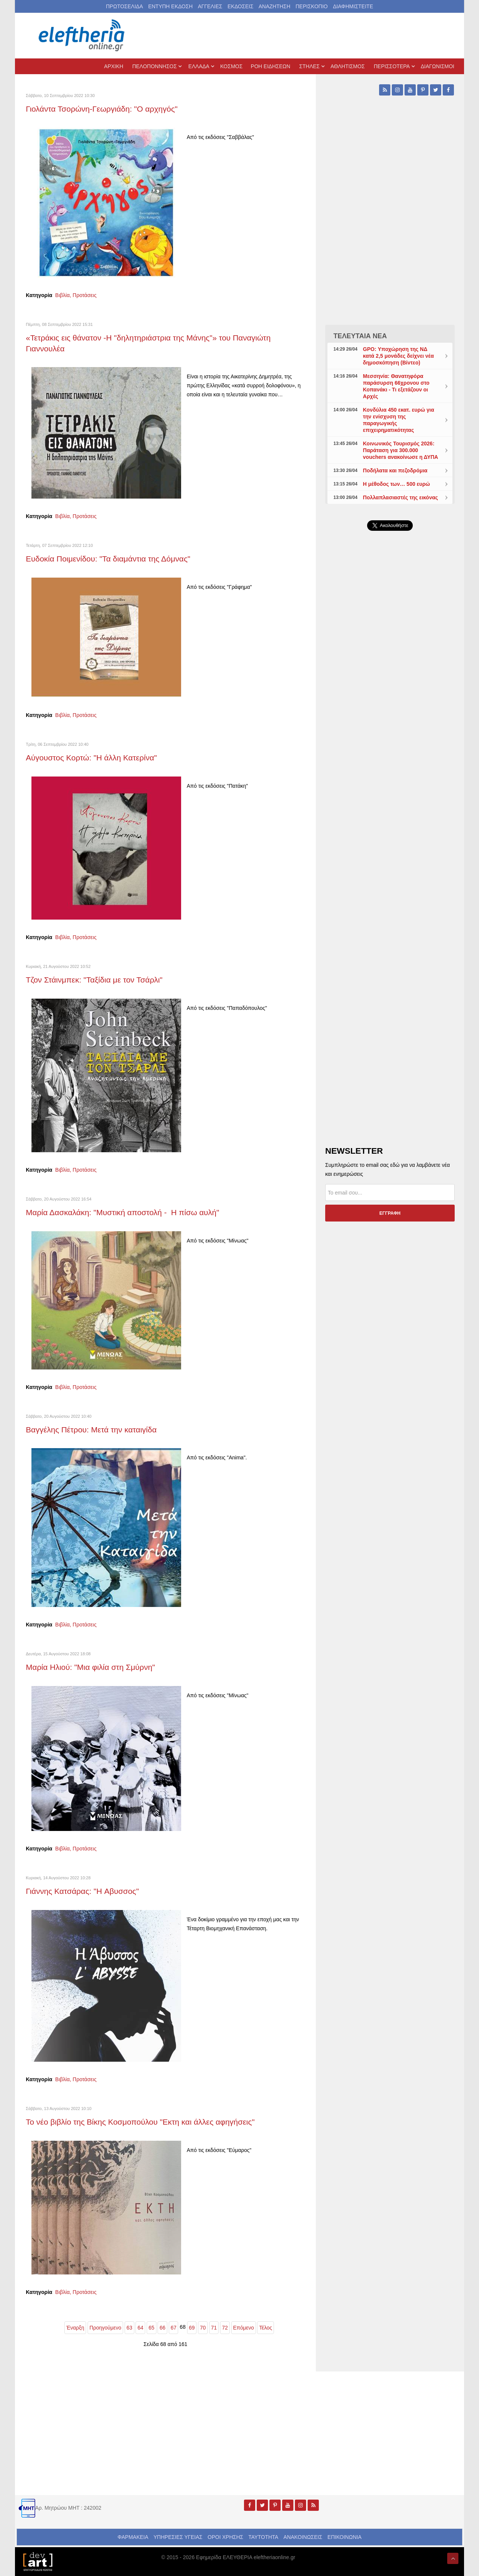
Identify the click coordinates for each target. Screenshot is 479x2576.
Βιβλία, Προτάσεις (76, 295)
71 (214, 2328)
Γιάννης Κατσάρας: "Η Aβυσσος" (82, 1891)
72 (225, 2328)
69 (192, 2328)
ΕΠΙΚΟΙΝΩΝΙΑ (344, 2537)
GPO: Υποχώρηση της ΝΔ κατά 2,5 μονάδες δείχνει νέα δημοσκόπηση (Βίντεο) (398, 356)
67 (174, 2328)
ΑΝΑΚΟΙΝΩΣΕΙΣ (303, 2537)
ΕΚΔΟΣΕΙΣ (240, 6)
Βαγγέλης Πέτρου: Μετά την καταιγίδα (91, 1429)
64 (140, 2328)
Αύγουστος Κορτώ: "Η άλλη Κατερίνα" (91, 757)
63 (129, 2328)
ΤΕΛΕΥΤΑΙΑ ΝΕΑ (360, 336)
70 (203, 2328)
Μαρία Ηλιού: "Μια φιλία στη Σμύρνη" (90, 1667)
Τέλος (265, 2328)
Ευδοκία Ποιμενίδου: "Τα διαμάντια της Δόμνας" (108, 558)
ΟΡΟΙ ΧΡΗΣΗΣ (225, 2537)
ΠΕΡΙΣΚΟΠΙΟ (312, 6)
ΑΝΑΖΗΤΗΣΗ (274, 6)
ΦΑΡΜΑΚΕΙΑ (133, 2537)
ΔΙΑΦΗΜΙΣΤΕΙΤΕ (353, 6)
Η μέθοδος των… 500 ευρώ (396, 484)
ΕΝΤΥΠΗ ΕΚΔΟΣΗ (170, 6)
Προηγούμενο (105, 2328)
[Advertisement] (390, 714)
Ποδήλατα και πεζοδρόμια (395, 470)
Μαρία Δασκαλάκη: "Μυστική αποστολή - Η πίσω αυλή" (122, 1212)
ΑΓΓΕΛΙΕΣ (210, 6)
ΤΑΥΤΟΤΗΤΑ (263, 2537)
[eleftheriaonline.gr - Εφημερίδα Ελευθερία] (82, 35)
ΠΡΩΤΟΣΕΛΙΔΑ (124, 6)
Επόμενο (243, 2328)
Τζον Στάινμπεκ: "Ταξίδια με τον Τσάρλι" (94, 979)
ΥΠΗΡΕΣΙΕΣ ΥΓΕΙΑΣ (177, 2537)
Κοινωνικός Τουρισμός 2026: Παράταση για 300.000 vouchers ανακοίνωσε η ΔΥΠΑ (400, 450)
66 (162, 2328)
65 (152, 2328)
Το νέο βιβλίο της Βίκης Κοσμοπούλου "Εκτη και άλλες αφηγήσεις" (140, 2122)
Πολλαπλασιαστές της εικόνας (400, 497)
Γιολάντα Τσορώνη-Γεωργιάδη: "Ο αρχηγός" (101, 109)
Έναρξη (75, 2328)
